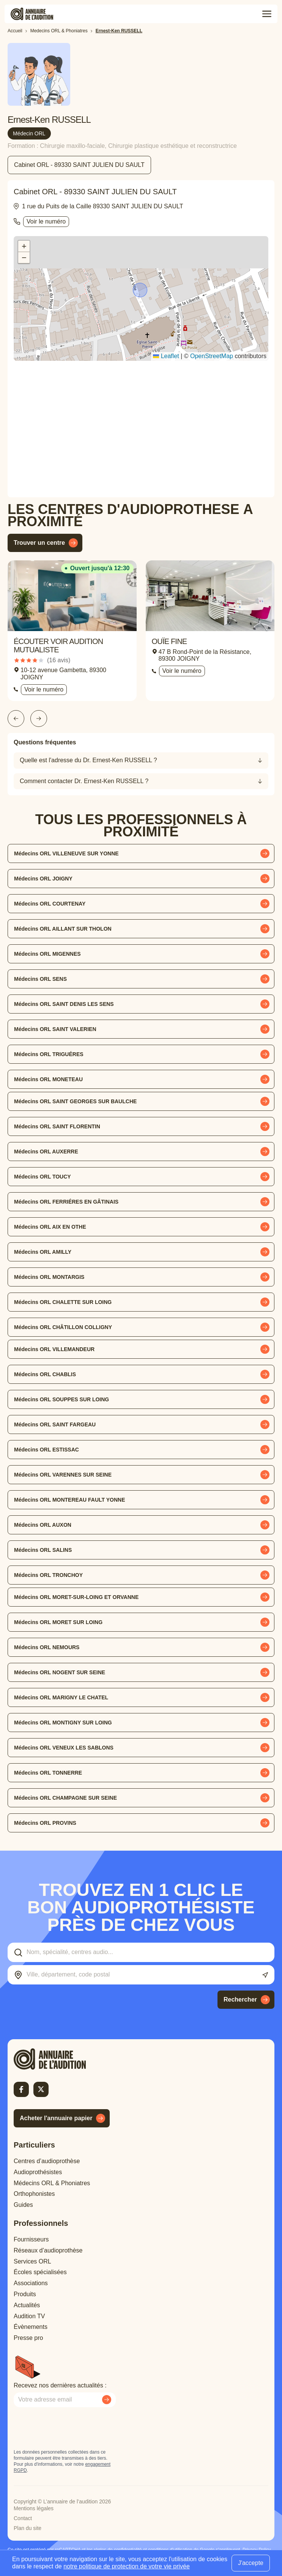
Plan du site (27, 2528)
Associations (31, 2283)
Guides (23, 2205)
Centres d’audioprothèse (47, 2161)
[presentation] (71, 2428)
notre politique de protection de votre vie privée (126, 2566)
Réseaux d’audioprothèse (48, 2250)
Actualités (27, 2305)
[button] (140, 290)
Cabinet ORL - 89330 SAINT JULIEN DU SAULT (79, 165)
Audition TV (29, 2316)
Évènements (30, 2327)
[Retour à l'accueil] (63, 2059)
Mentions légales (34, 2508)
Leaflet (166, 356)
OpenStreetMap (211, 356)
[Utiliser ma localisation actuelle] (265, 1975)
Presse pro (28, 2338)
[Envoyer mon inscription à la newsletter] (106, 2399)
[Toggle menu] (266, 14)
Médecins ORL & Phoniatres (52, 2183)
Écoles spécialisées (40, 2272)
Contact (23, 2518)
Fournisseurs (31, 2239)
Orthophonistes (34, 2194)
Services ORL (32, 2261)
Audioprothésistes (38, 2172)
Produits (25, 2294)
